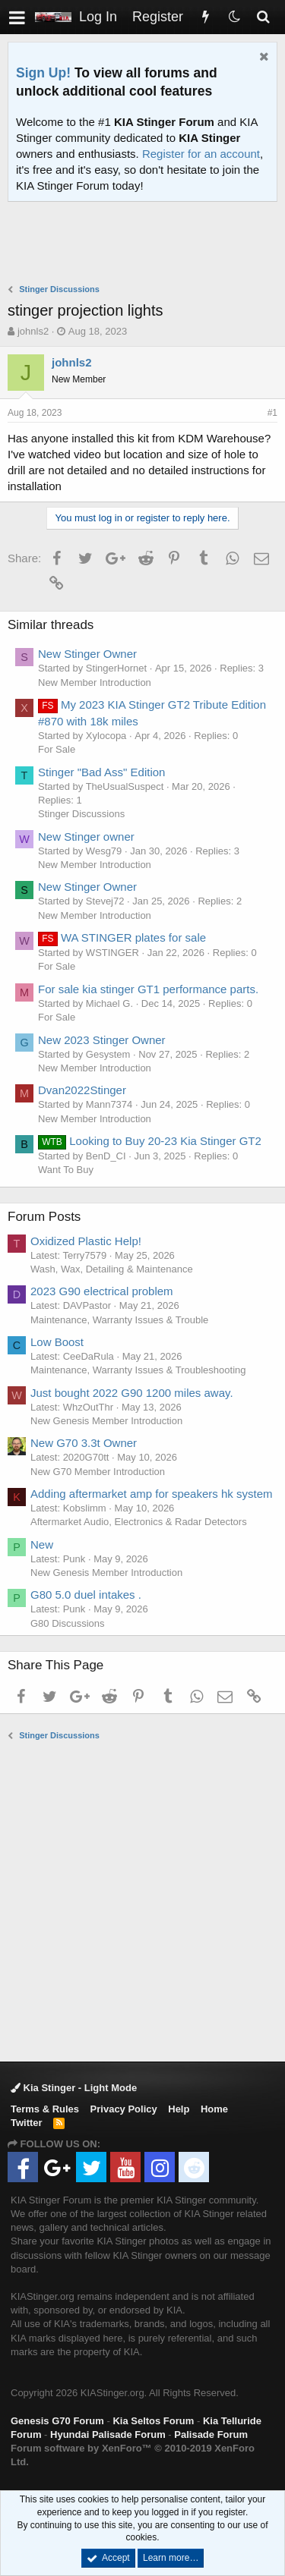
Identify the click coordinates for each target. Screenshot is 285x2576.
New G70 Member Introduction (97, 1471)
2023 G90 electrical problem (101, 1291)
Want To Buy (65, 1169)
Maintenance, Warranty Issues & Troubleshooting (138, 1370)
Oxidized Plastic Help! (85, 1241)
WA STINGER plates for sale (122, 937)
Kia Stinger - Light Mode (74, 2087)
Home (214, 2109)
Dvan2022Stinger (82, 1090)
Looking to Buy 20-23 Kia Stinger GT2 (149, 1140)
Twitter (27, 2122)
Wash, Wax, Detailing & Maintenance (111, 1269)
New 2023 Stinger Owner (102, 1039)
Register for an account (201, 153)
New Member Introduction (94, 682)
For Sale (56, 749)
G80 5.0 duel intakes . (85, 1594)
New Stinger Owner (87, 653)
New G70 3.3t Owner (83, 1442)
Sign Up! (43, 72)
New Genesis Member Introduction (106, 1420)
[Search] (263, 17)
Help (178, 2109)
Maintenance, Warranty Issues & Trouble (119, 1320)
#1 (272, 412)
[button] (17, 17)
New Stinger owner (86, 836)
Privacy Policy (123, 2109)
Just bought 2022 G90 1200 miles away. (131, 1392)
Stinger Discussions (81, 813)
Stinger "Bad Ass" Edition (101, 772)
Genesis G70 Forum (57, 2421)
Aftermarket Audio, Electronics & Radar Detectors (138, 1521)
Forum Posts (44, 1216)
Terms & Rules (45, 2109)
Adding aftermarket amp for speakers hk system (151, 1493)
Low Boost (57, 1341)
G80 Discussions (67, 1623)
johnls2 (33, 331)
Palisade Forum (211, 2434)
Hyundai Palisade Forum (108, 2434)
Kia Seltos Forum (153, 2421)
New (41, 1544)
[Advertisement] (146, 244)
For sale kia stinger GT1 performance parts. (148, 989)
